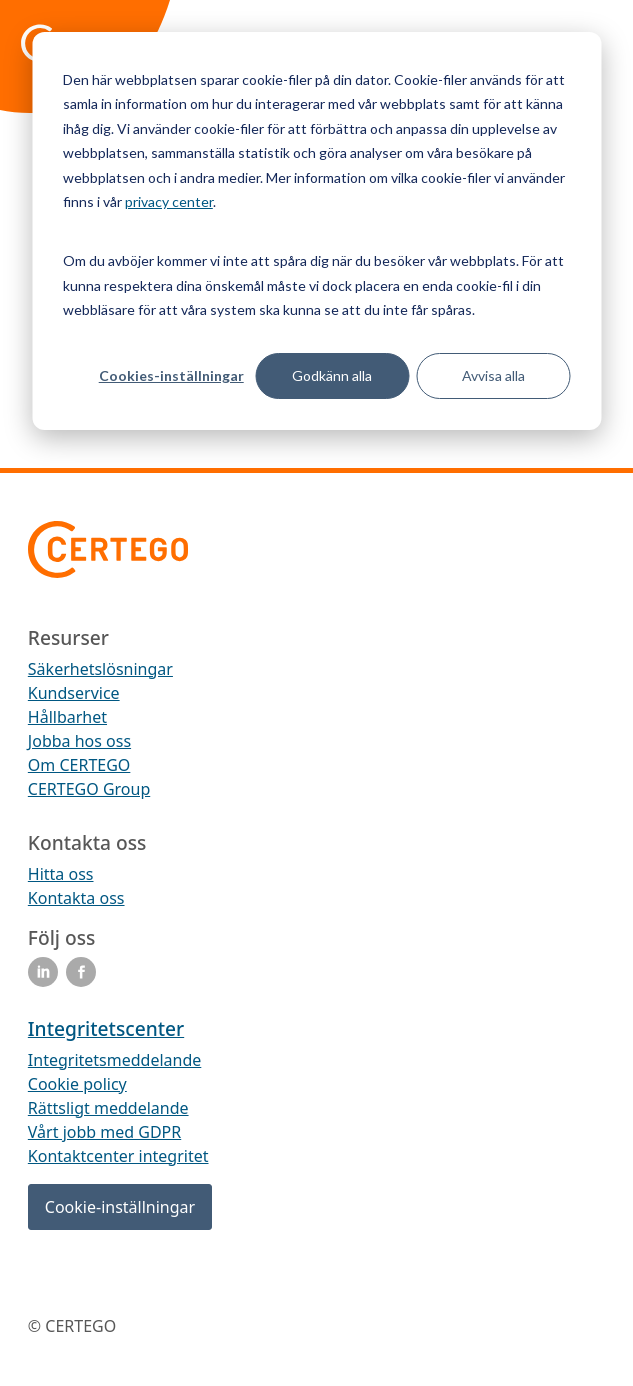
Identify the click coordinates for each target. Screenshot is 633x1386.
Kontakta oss (76, 898)
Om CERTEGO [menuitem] (79, 765)
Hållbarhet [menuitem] (67, 717)
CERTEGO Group (89, 789)
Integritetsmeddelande (114, 1060)
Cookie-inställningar (120, 1207)
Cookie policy (77, 1084)
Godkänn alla (332, 375)
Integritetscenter (106, 1028)
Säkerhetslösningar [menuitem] (100, 669)
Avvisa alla (493, 375)
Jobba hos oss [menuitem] (79, 741)
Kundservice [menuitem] (74, 693)
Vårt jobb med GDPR (104, 1132)
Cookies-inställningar (171, 375)
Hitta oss (61, 874)
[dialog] (316, 231)
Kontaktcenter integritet (118, 1156)
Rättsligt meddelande (108, 1108)
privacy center (169, 201)
